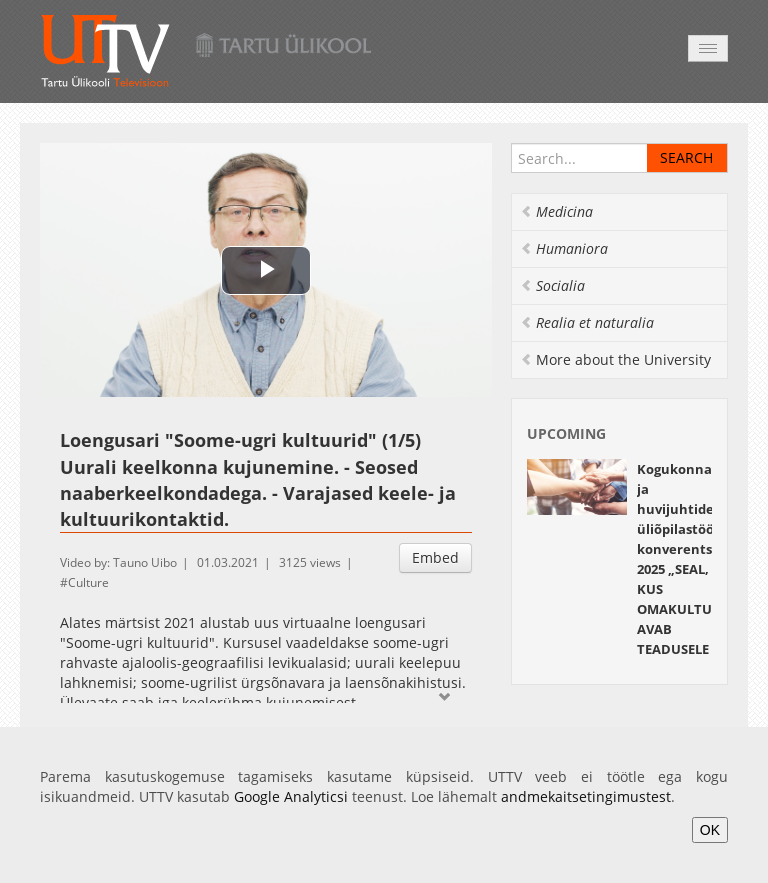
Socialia (552, 285)
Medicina (556, 211)
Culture (88, 582)
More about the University (615, 359)
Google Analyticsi (291, 796)
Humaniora (564, 248)
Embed (435, 557)
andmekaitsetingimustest (586, 796)
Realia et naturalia (587, 322)
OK (710, 830)
